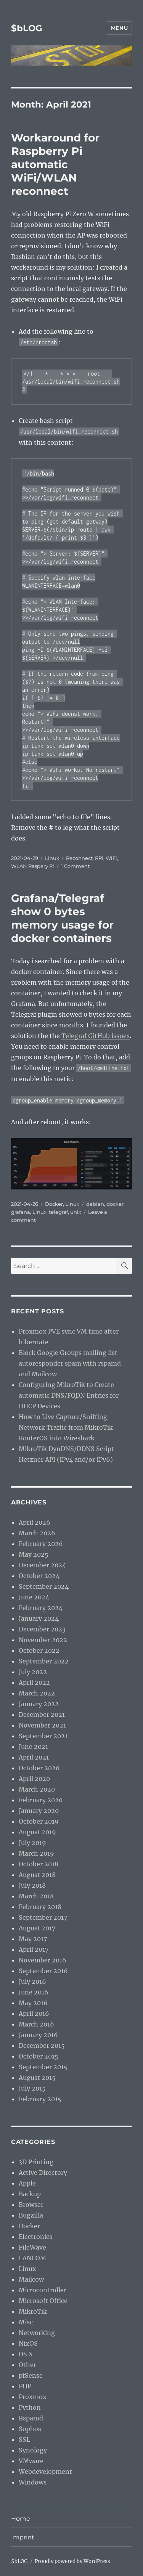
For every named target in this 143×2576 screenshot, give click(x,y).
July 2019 (32, 1842)
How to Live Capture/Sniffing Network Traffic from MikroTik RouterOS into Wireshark (66, 1427)
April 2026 (34, 1522)
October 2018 (38, 1864)
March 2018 (36, 1896)
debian (95, 1204)
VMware (31, 2461)
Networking (37, 2333)
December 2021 (42, 1714)
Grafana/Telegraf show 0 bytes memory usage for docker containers (62, 918)
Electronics (35, 2236)
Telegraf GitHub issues (95, 1036)
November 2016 (42, 1960)
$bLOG (26, 28)
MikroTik (33, 2311)
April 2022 (34, 1682)
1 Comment (75, 866)
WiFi (111, 858)
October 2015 (38, 2056)
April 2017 (33, 1949)
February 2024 (41, 1608)
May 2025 (33, 1554)
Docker (54, 1204)
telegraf (58, 1212)
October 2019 (39, 1821)
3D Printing (36, 2162)
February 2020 (41, 1800)
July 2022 (33, 1672)
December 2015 (42, 2045)
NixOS (28, 2343)
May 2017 (33, 1939)
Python (30, 2407)
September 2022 (44, 1661)
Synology (33, 2450)
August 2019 (37, 1832)
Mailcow (31, 2279)
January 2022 (39, 1704)
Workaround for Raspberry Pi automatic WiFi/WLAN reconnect (55, 164)
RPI (99, 858)
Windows (33, 2482)
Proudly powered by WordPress (72, 2561)
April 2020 (34, 1778)
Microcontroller (42, 2290)
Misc (26, 2322)
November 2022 (43, 1640)
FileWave (32, 2247)
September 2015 (43, 2067)
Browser (31, 2204)
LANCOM (32, 2258)
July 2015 (32, 2088)
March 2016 (36, 2024)
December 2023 (42, 1629)
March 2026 (37, 1533)
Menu (119, 28)
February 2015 (40, 2099)
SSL (24, 2439)
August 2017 (37, 1928)
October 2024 (39, 1576)
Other (27, 2365)
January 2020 (39, 1810)
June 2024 (34, 1597)
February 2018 (40, 1907)
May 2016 (33, 2003)
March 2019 (36, 1853)
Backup (30, 2194)
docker (115, 1204)
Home (20, 2518)
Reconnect (79, 858)
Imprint (22, 2537)
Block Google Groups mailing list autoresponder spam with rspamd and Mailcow (70, 1363)
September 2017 (43, 1917)
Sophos (30, 2429)
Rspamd (31, 2418)
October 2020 (39, 1768)
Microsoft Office (43, 2300)
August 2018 (37, 1875)
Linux (52, 858)
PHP (25, 2386)
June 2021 (33, 1746)
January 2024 (39, 1618)
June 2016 (33, 1992)
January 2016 (38, 2035)
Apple (27, 2183)
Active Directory (43, 2172)
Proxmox (33, 2397)
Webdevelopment (45, 2471)
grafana (20, 1212)
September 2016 (43, 1971)
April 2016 (34, 2013)
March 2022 (37, 1693)
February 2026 (41, 1544)
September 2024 (44, 1586)
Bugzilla (31, 2215)
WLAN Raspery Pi (32, 866)
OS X (26, 2354)
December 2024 (42, 1565)
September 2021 (43, 1736)
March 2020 (37, 1789)
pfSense (31, 2375)
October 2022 (39, 1650)
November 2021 (42, 1725)
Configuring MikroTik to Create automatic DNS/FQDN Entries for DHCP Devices (69, 1395)
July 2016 (32, 1981)
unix (75, 1212)
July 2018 (32, 1885)
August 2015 (37, 2077)
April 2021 (34, 1757)
